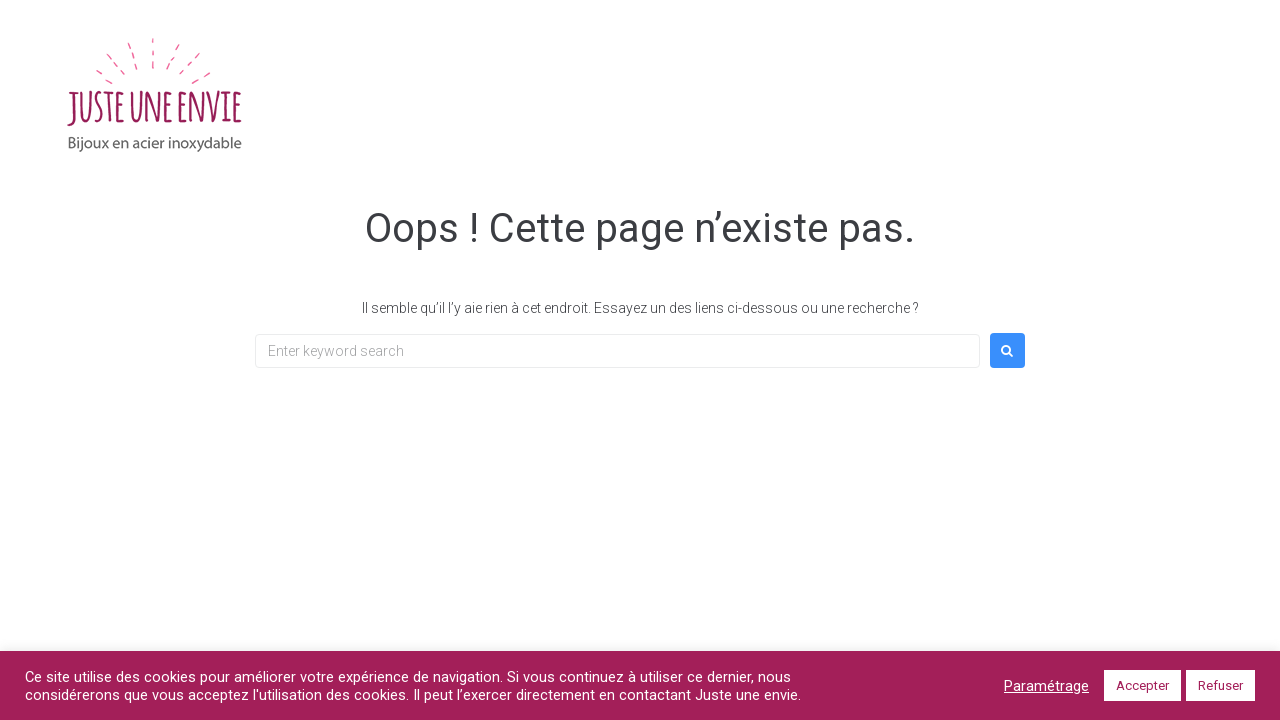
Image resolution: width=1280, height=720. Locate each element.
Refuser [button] (1220, 685)
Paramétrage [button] (1046, 686)
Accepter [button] (1142, 685)
